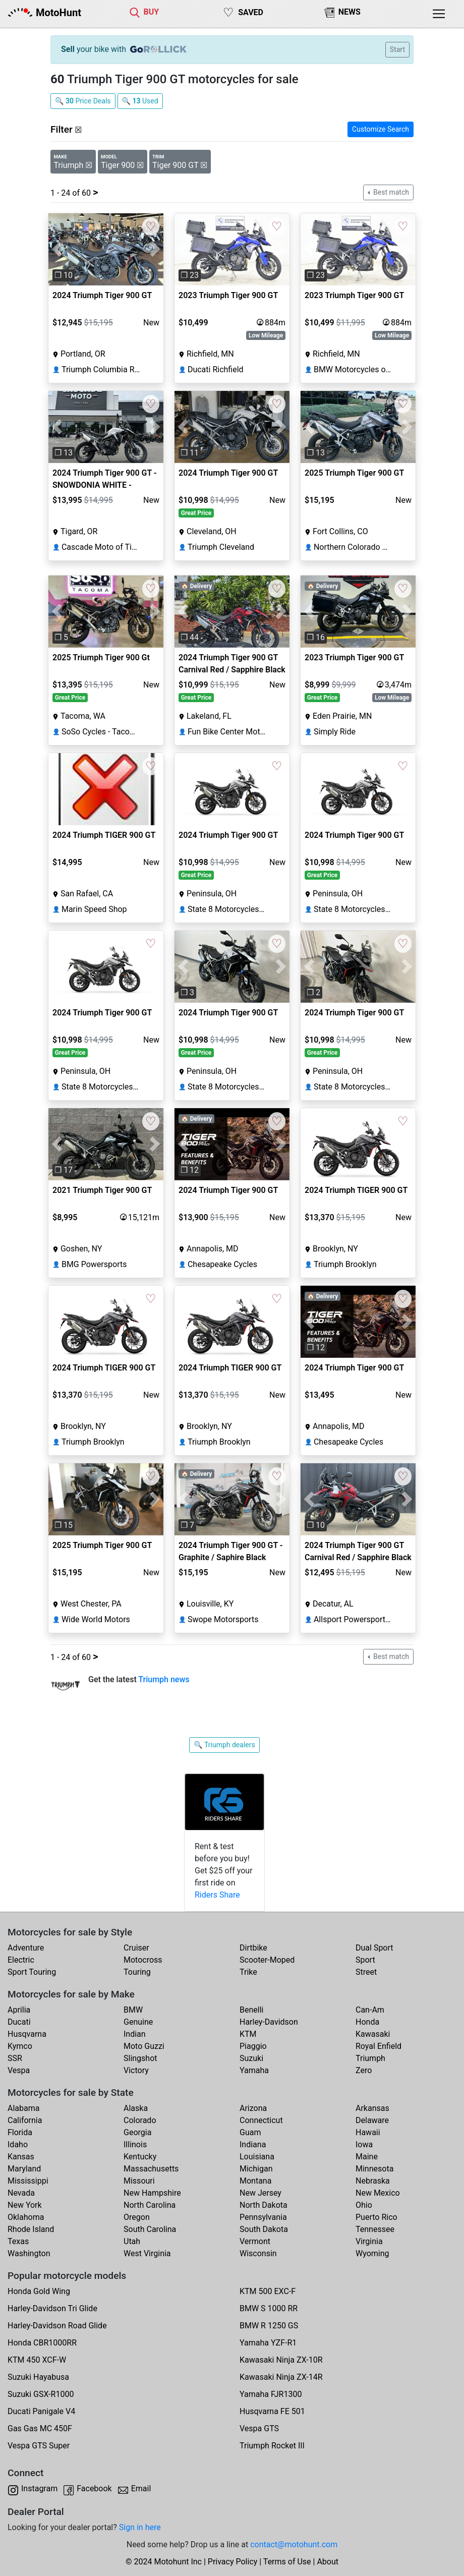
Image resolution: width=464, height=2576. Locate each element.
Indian (135, 2034)
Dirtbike (253, 1948)
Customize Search (380, 129)
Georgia (137, 2132)
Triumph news (163, 1679)
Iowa (364, 2144)
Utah (132, 2241)
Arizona (253, 2108)
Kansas (21, 2156)
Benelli (251, 2010)
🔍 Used (140, 101)
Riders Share (217, 1895)
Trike (248, 1972)
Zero (364, 2070)
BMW (133, 2010)
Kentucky (140, 2156)
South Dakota (264, 2229)
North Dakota (263, 2205)
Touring (137, 1972)
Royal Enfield (378, 2046)
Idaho (18, 2144)
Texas (18, 2241)
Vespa (19, 2070)
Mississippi (28, 2181)
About (327, 2561)
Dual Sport (374, 1948)
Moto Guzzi (144, 2046)
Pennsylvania (263, 2217)
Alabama (23, 2108)
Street (366, 1972)
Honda (367, 2022)
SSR (15, 2058)
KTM (248, 2034)
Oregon (137, 2217)
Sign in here (140, 2527)
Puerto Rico (376, 2217)
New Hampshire (152, 2193)
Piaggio (253, 2046)
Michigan (256, 2168)
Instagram (39, 2488)
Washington (29, 2253)
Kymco (20, 2046)
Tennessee (375, 2229)
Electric (21, 1960)
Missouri (139, 2181)
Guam (250, 2132)
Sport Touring (32, 1972)
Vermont (255, 2241)
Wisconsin (258, 2253)
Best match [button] (390, 192)
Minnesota (374, 2168)
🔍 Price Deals (83, 101)
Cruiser (136, 1948)
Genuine (138, 2022)
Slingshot (140, 2058)
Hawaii (368, 2132)
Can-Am (370, 2010)
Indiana (253, 2144)
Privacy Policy (233, 2561)
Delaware (372, 2120)
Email (141, 2488)
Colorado (140, 2120)
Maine (367, 2156)
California (25, 2120)
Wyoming (372, 2253)
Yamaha (254, 2070)
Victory (136, 2070)
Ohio (364, 2205)
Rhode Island (31, 2229)
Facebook (94, 2488)
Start (397, 49)
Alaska (136, 2108)
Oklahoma (26, 2217)
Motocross (143, 1960)
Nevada (21, 2193)
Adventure (26, 1948)
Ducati (19, 2022)
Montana (255, 2181)
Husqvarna (27, 2034)
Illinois (135, 2144)
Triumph (370, 2058)
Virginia (369, 2241)
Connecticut (261, 2120)
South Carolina (150, 2229)
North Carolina (150, 2205)
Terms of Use (287, 2561)
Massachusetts (151, 2168)
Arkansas (372, 2108)
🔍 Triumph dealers (224, 1745)
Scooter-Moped (267, 1960)
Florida (20, 2132)
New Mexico (378, 2193)
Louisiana (257, 2156)
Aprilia (19, 2010)
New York (25, 2205)
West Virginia (147, 2253)
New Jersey (260, 2193)
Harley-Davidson (269, 2022)
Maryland (24, 2168)
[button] (57, 249)
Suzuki (251, 2058)
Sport (365, 1960)
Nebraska (373, 2181)
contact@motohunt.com (293, 2544)
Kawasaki (373, 2034)
